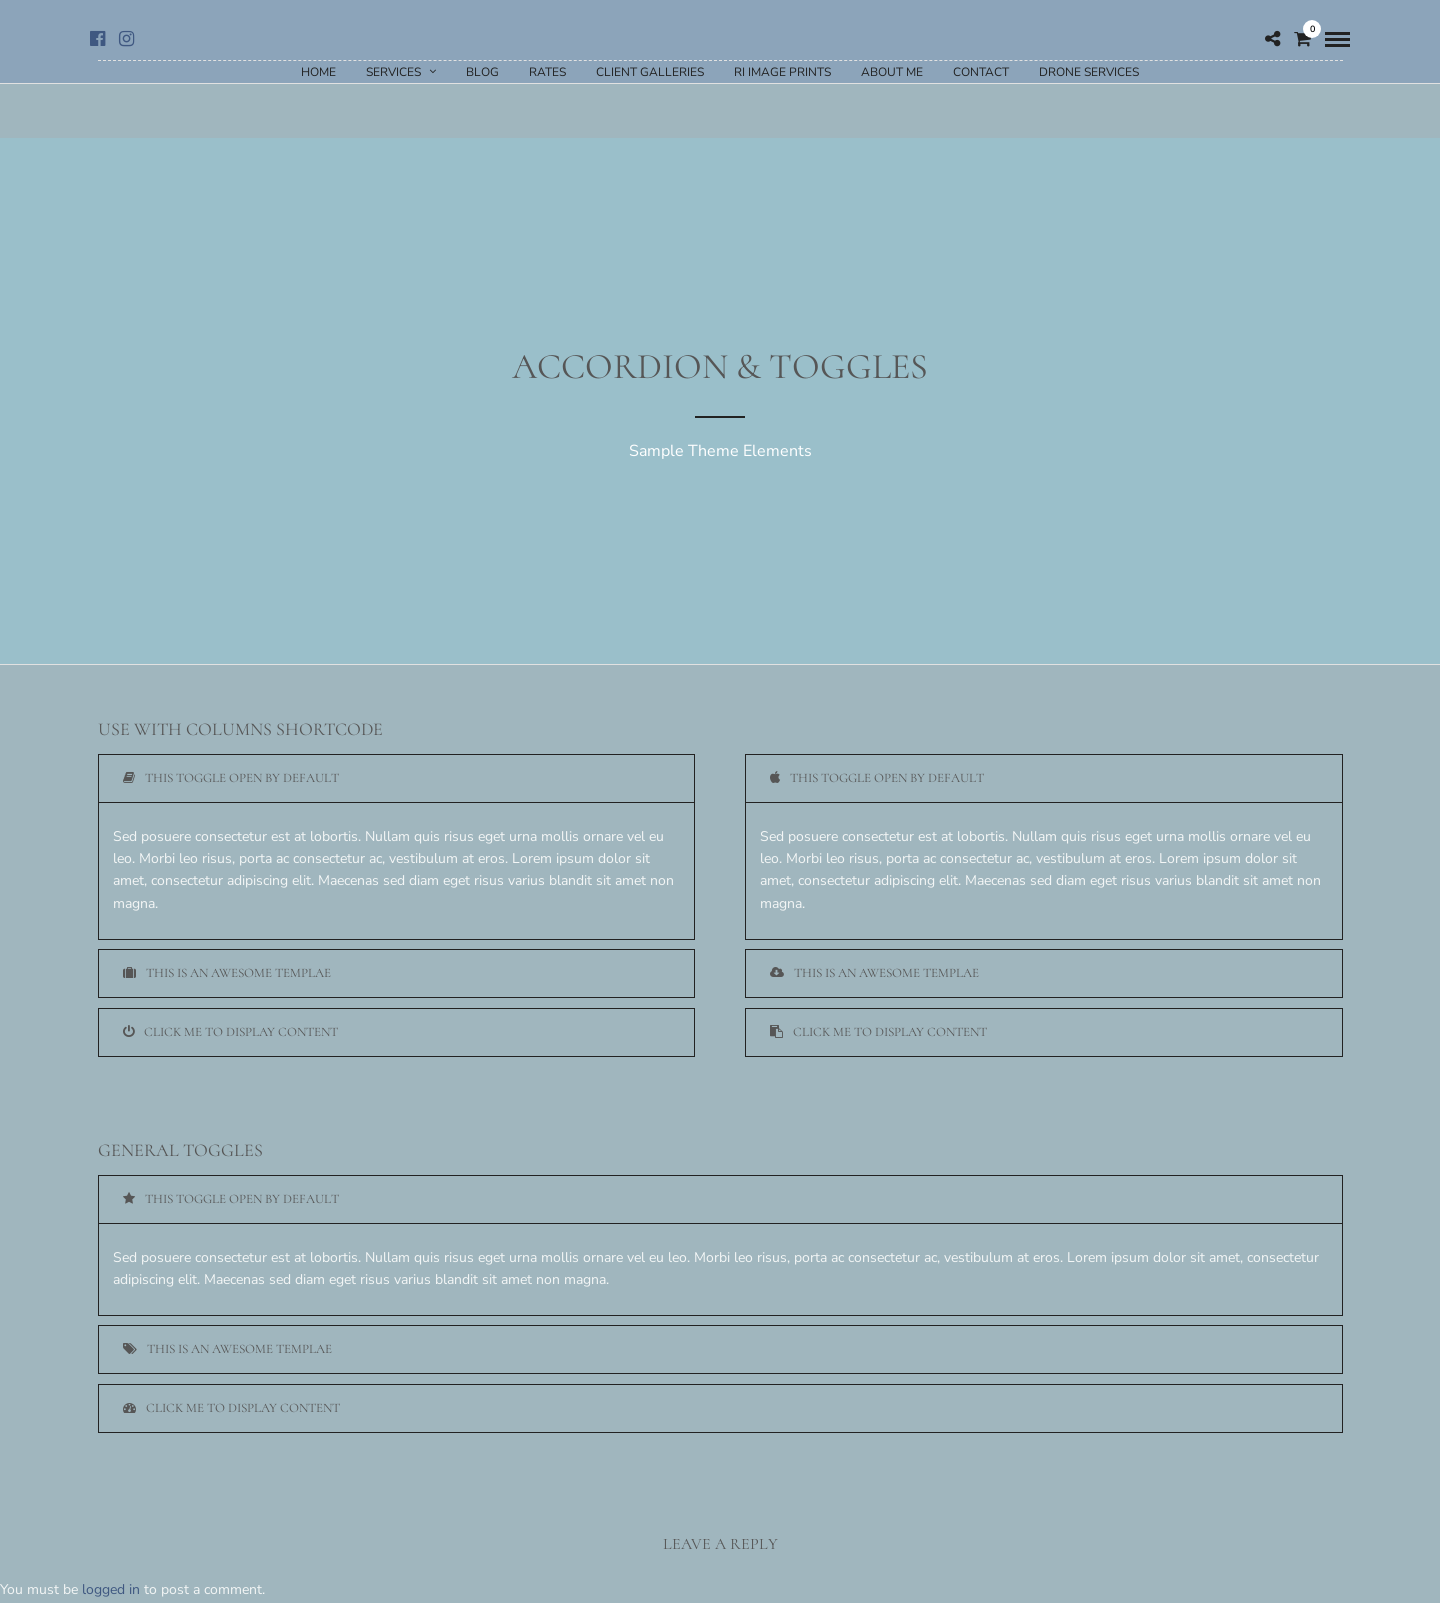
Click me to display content (230, 1032)
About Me (892, 72)
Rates (547, 72)
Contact (981, 72)
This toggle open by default (231, 778)
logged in (111, 1589)
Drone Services (1089, 72)
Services (393, 72)
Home (318, 72)
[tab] (397, 778)
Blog (482, 72)
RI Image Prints (782, 72)
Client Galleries (650, 72)
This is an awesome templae (227, 973)
